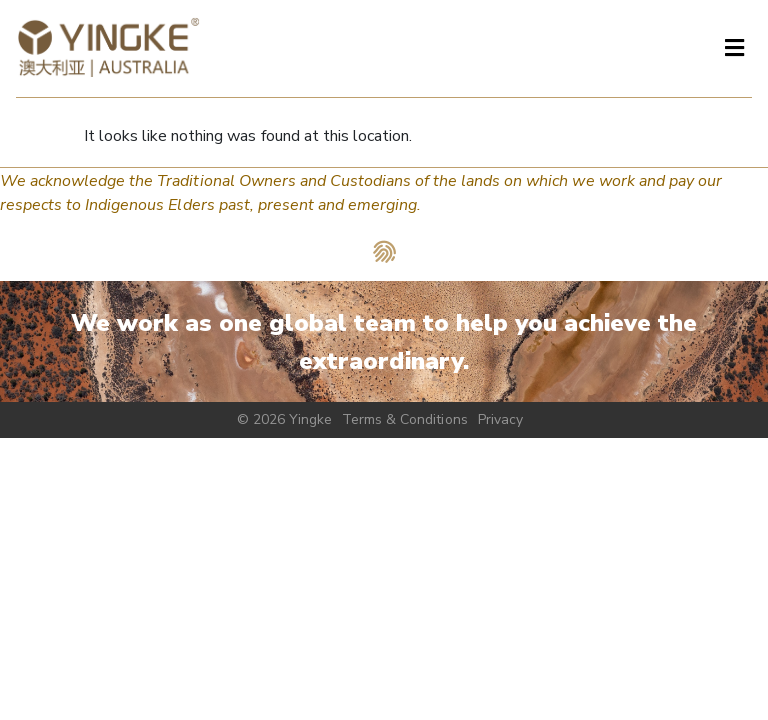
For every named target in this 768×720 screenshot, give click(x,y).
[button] (734, 48)
